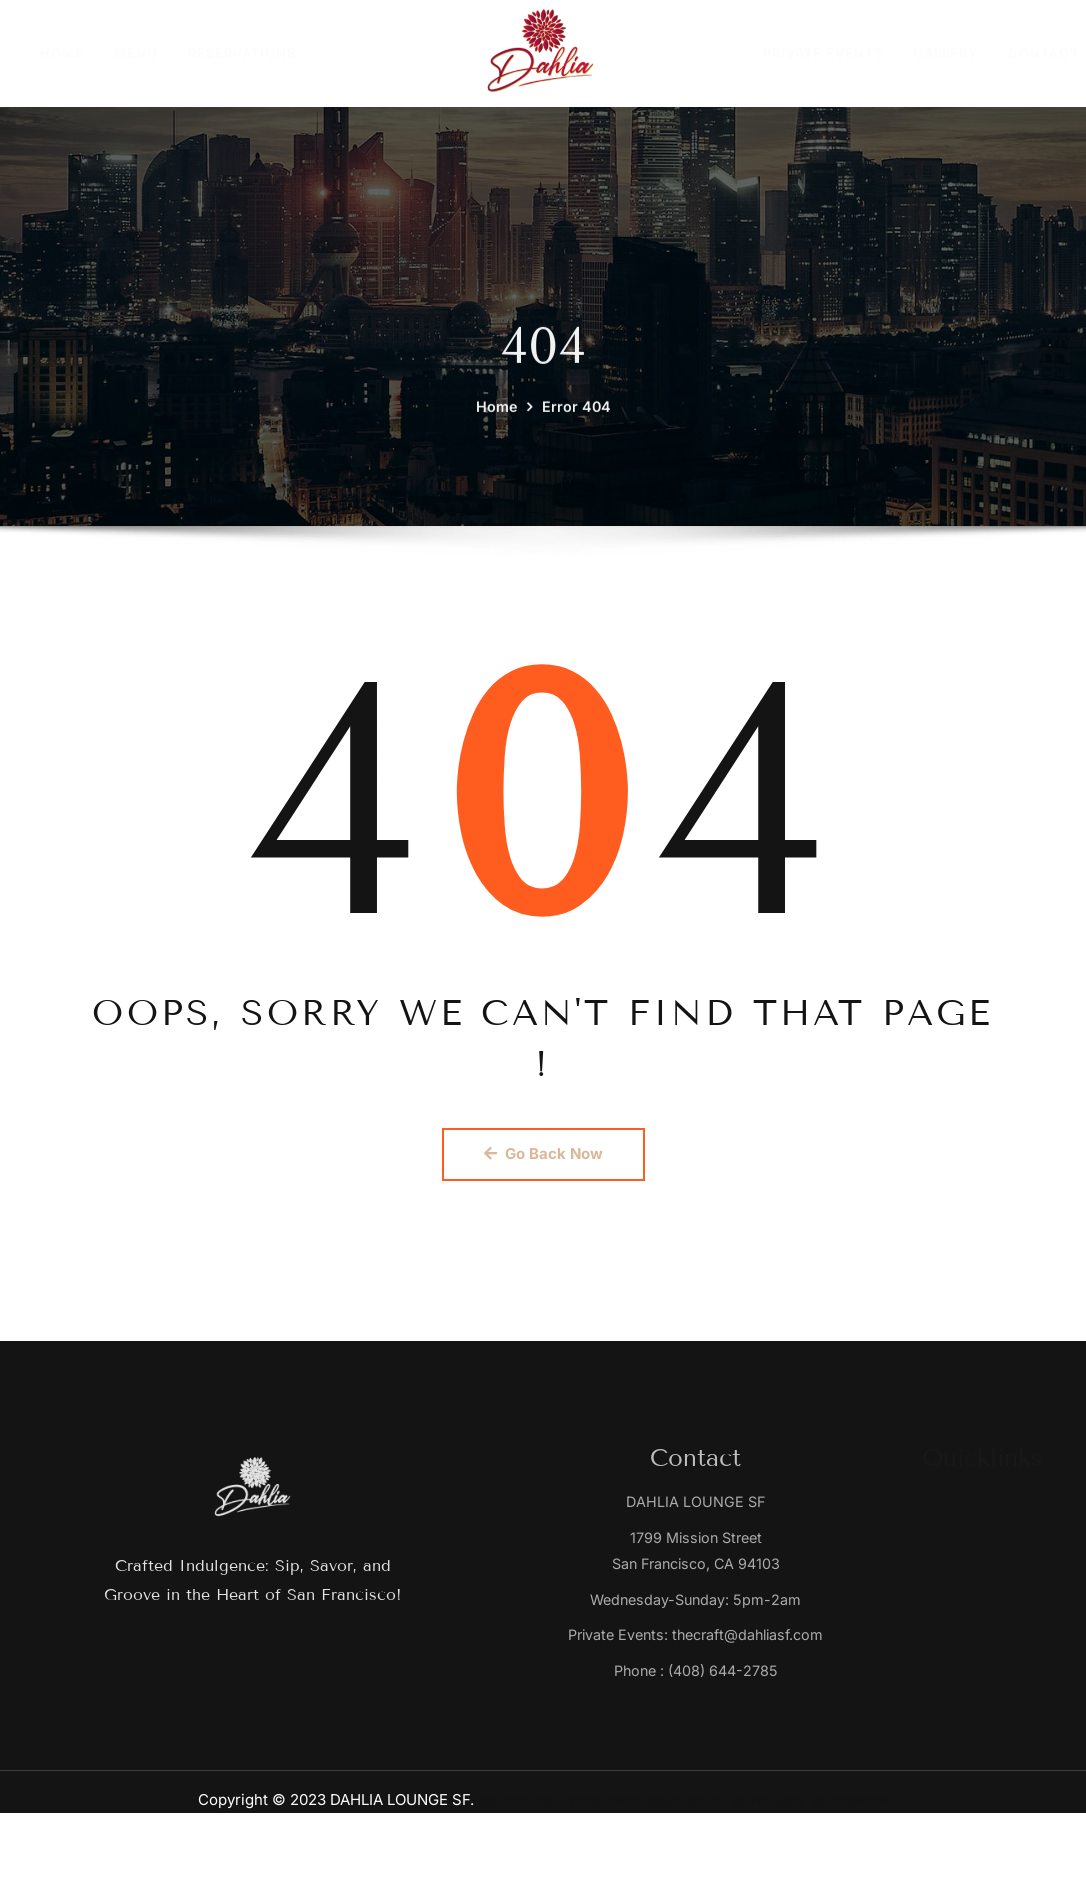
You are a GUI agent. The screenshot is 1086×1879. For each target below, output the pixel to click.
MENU (136, 53)
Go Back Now (543, 1154)
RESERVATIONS (242, 53)
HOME (62, 53)
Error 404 (577, 434)
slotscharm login (620, 1807)
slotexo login (511, 1807)
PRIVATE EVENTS (823, 53)
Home (495, 434)
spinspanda (859, 1807)
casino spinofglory (749, 1807)
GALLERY (945, 53)
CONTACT (1043, 53)
